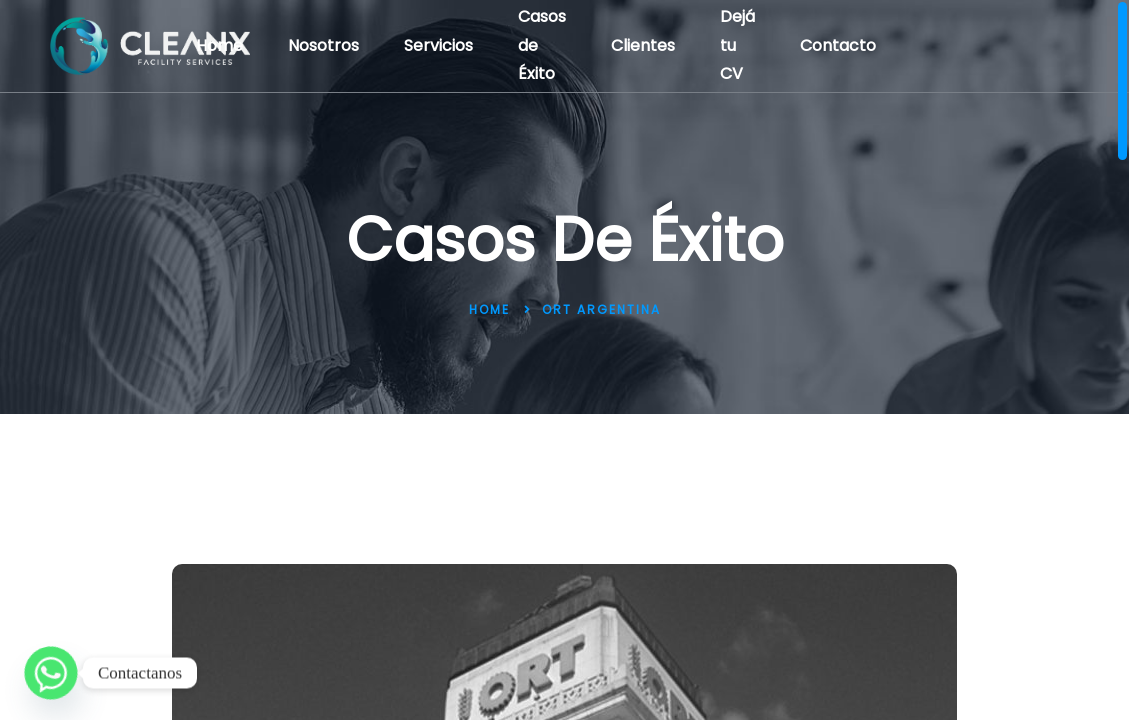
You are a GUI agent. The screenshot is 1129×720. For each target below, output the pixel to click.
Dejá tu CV (737, 45)
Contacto (838, 45)
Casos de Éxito (542, 45)
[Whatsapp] (51, 673)
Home (219, 45)
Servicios (438, 45)
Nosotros (323, 45)
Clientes (643, 45)
